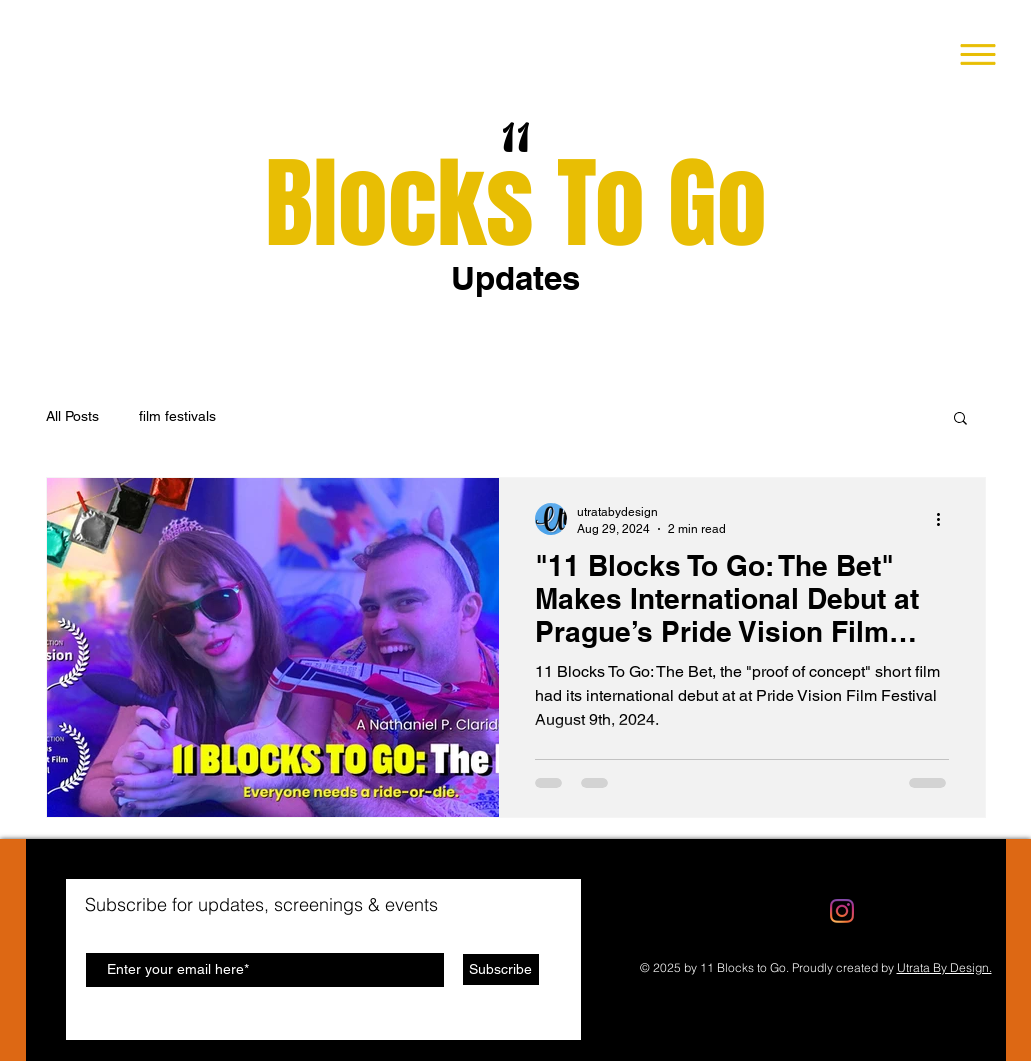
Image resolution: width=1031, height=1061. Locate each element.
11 (517, 139)
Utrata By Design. (944, 967)
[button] (978, 55)
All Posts (72, 416)
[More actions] (946, 519)
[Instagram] (842, 911)
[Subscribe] (501, 969)
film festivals (177, 416)
